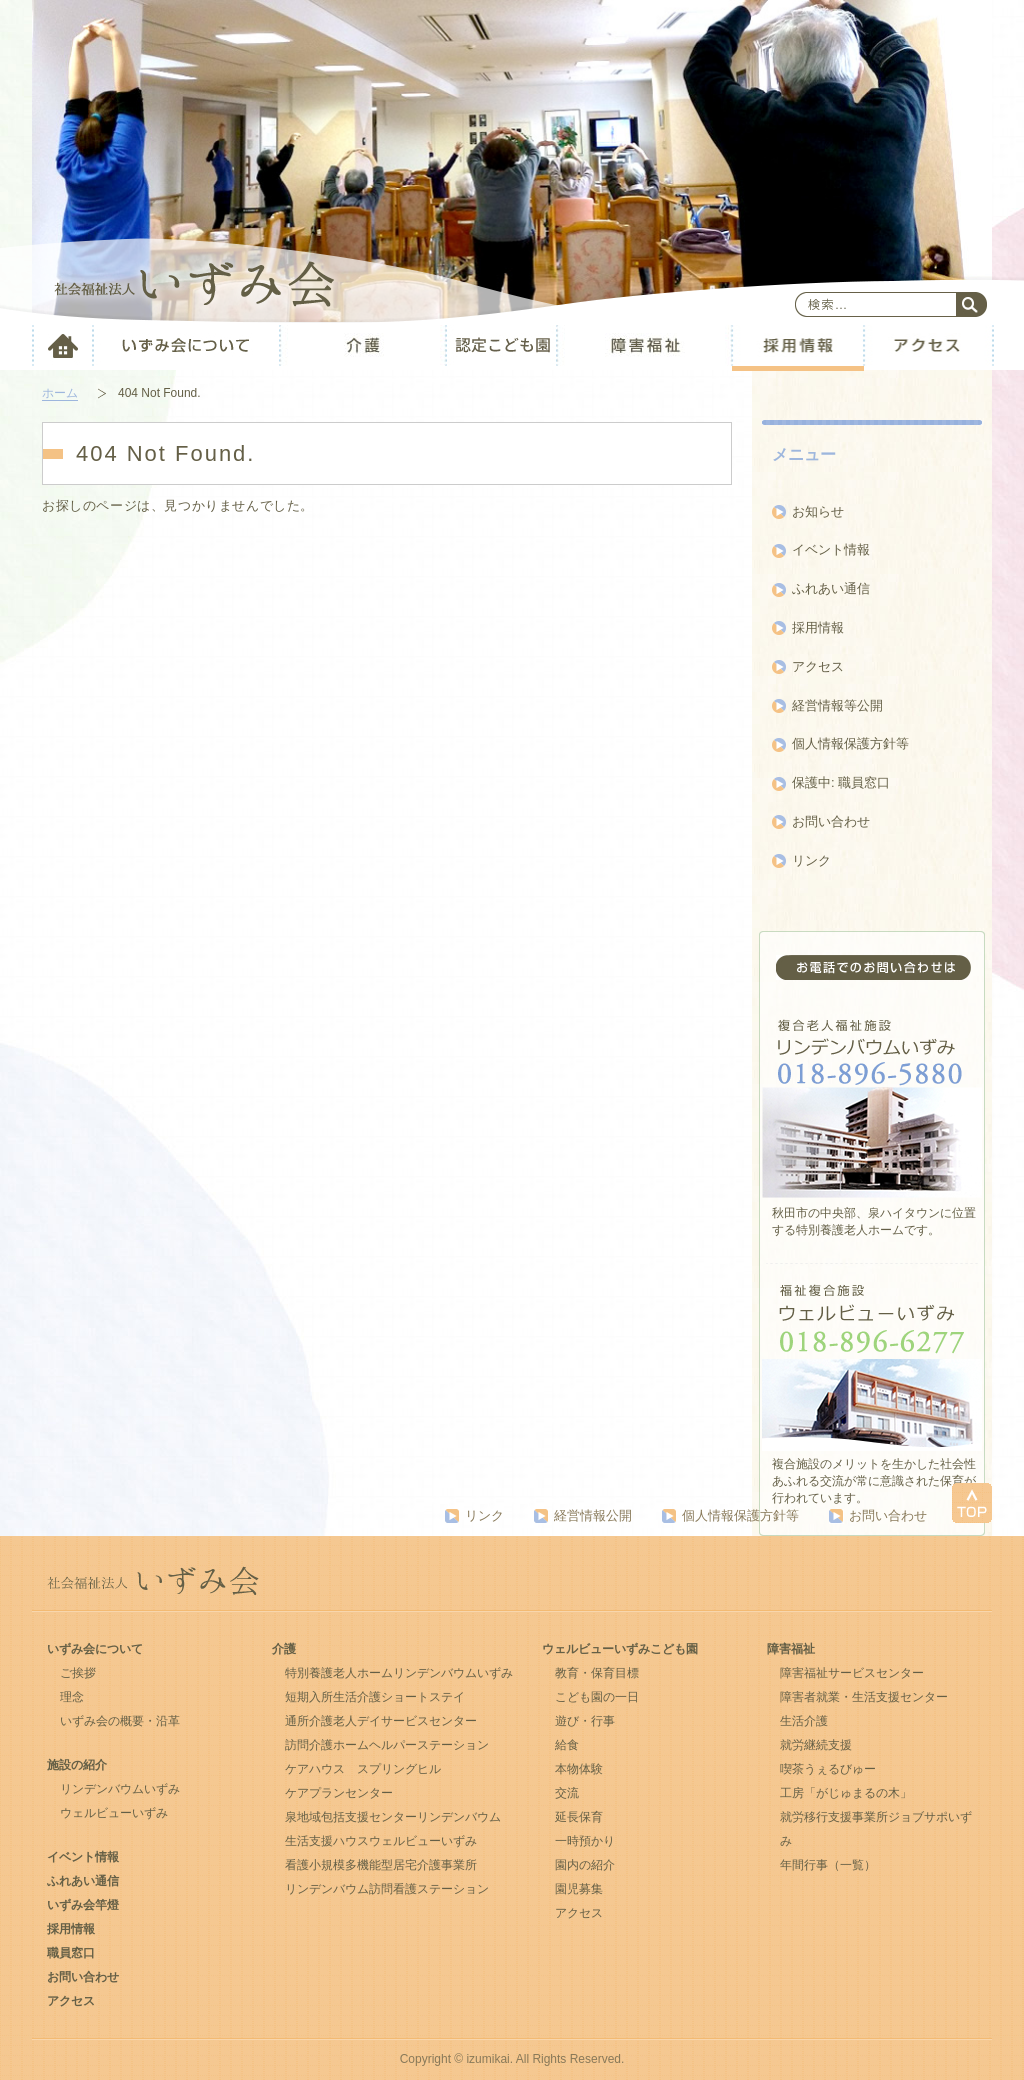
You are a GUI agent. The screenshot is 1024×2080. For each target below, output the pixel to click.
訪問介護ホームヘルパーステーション (387, 1745)
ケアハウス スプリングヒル (363, 1769)
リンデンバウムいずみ (120, 1789)
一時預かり (585, 1841)
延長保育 (579, 1817)
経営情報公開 (593, 1515)
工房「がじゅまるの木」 (846, 1793)
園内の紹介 (585, 1865)
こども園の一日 (597, 1697)
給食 (567, 1745)
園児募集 (579, 1889)
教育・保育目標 (597, 1673)
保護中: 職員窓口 (841, 782)
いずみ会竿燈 (83, 1905)
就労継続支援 (816, 1745)
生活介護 (804, 1721)
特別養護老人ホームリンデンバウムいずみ (399, 1673)
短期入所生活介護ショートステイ (375, 1697)
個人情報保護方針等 (850, 743)
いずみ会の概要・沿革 (120, 1721)
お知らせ (818, 511)
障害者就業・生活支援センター (864, 1697)
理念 (72, 1697)
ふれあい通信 (831, 588)
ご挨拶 (78, 1673)
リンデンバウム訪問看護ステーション (387, 1889)
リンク (811, 860)
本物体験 (579, 1769)
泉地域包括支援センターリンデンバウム (393, 1817)
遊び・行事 (585, 1721)
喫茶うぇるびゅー (828, 1769)
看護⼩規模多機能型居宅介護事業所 (381, 1865)
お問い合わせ (831, 821)
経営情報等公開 (837, 705)
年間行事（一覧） (828, 1865)
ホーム (60, 393)
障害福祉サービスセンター (852, 1673)
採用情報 (818, 627)
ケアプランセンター (339, 1793)
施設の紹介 (77, 1765)
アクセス (818, 666)
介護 (284, 1649)
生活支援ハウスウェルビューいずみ (381, 1841)
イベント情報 (831, 549)
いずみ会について (95, 1649)
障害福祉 (791, 1649)
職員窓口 (71, 1953)
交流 (567, 1793)
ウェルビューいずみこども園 (620, 1649)
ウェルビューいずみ (114, 1813)
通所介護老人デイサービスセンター (381, 1721)
